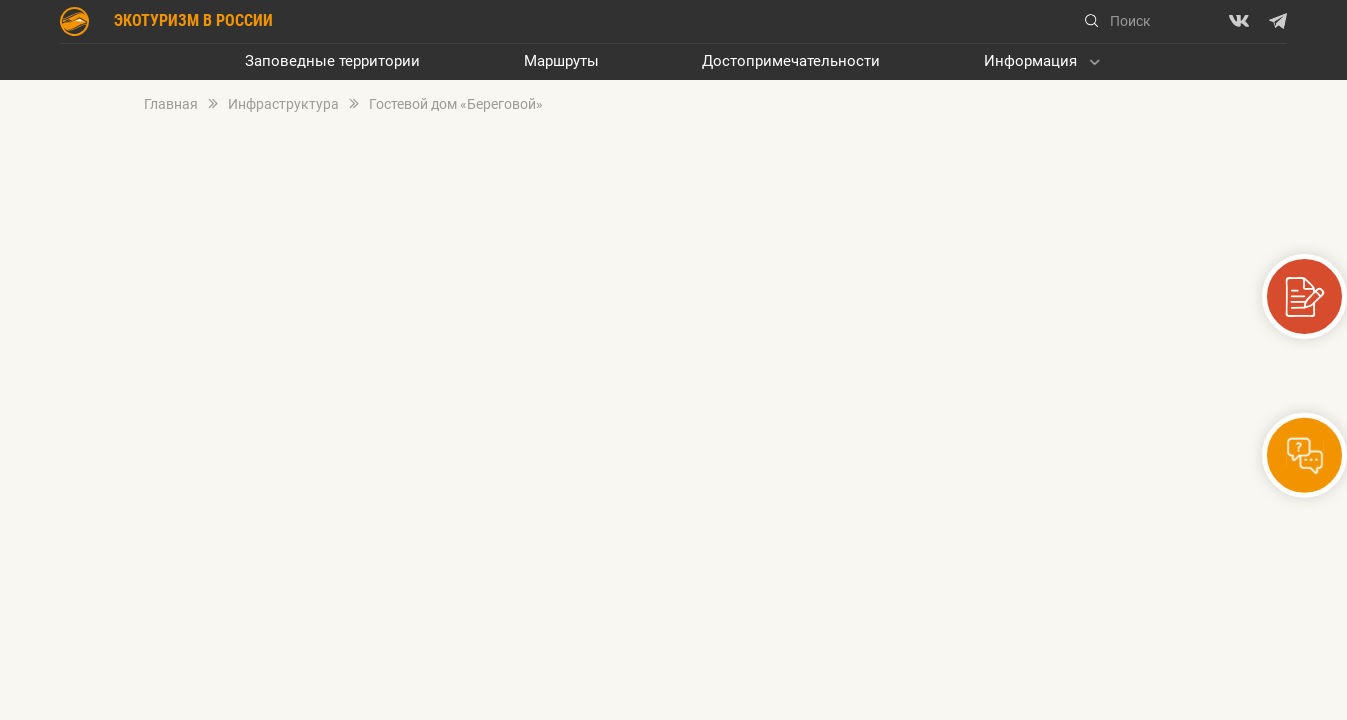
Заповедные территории (332, 61)
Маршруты (561, 61)
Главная (171, 104)
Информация (1030, 61)
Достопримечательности (791, 61)
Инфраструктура (283, 104)
